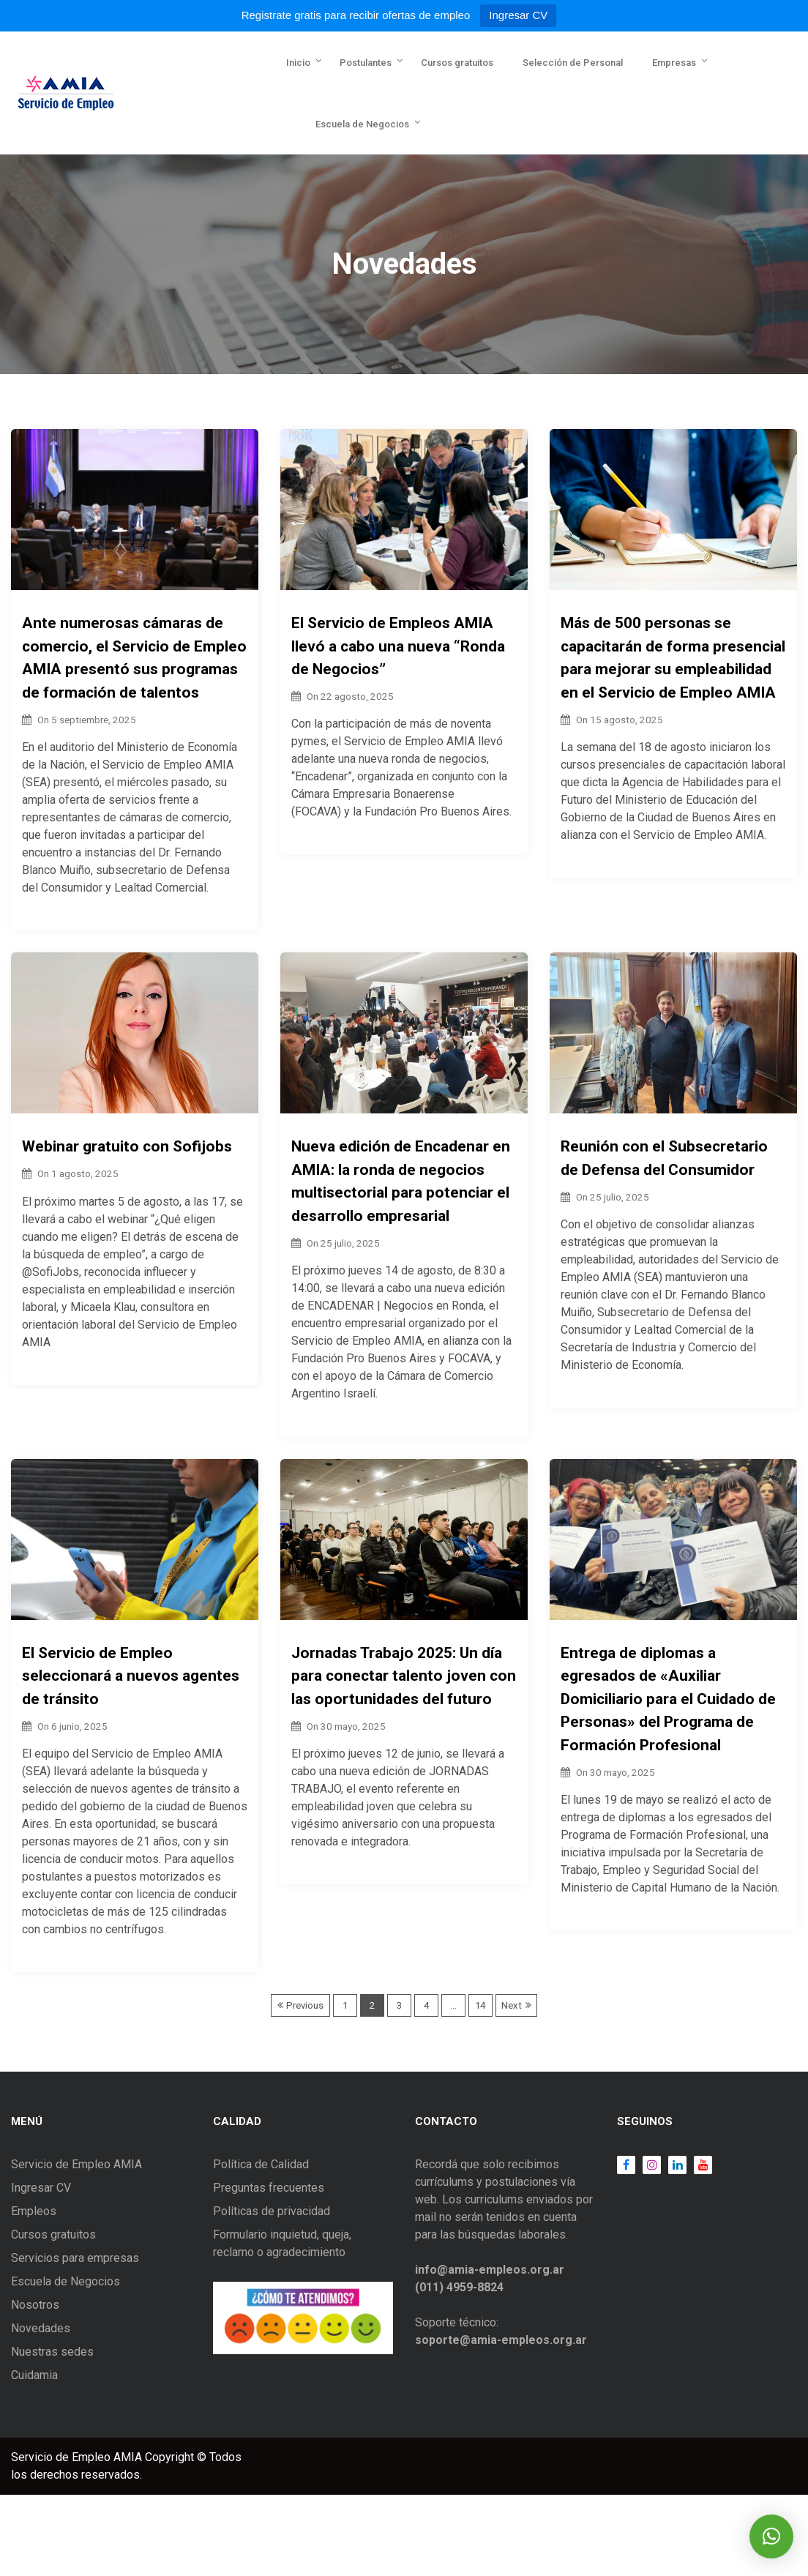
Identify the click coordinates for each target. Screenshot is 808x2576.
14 (480, 2005)
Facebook (626, 2165)
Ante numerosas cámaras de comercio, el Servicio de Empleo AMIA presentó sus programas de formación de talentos (134, 657)
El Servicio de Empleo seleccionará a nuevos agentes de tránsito (130, 1676)
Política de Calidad (261, 2164)
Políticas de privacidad (271, 2211)
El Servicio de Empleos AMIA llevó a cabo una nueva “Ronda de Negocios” (398, 646)
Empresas (674, 62)
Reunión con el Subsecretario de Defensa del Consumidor (664, 1158)
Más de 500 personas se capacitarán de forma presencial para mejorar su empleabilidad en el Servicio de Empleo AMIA (673, 657)
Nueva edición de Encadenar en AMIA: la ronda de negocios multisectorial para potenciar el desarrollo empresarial (400, 1181)
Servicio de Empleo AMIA (76, 2164)
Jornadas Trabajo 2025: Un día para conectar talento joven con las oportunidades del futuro (403, 1676)
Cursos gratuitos (457, 62)
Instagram (648, 2165)
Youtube (699, 2165)
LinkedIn (674, 2165)
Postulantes (366, 62)
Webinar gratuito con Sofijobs (127, 1146)
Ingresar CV (518, 15)
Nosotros (35, 2305)
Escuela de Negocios (362, 124)
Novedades (40, 2328)
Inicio (298, 62)
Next (511, 2005)
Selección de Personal (573, 62)
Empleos (33, 2211)
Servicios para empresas (75, 2258)
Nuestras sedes (52, 2352)
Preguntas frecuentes (268, 2188)
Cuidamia (34, 2375)
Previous (304, 2005)
